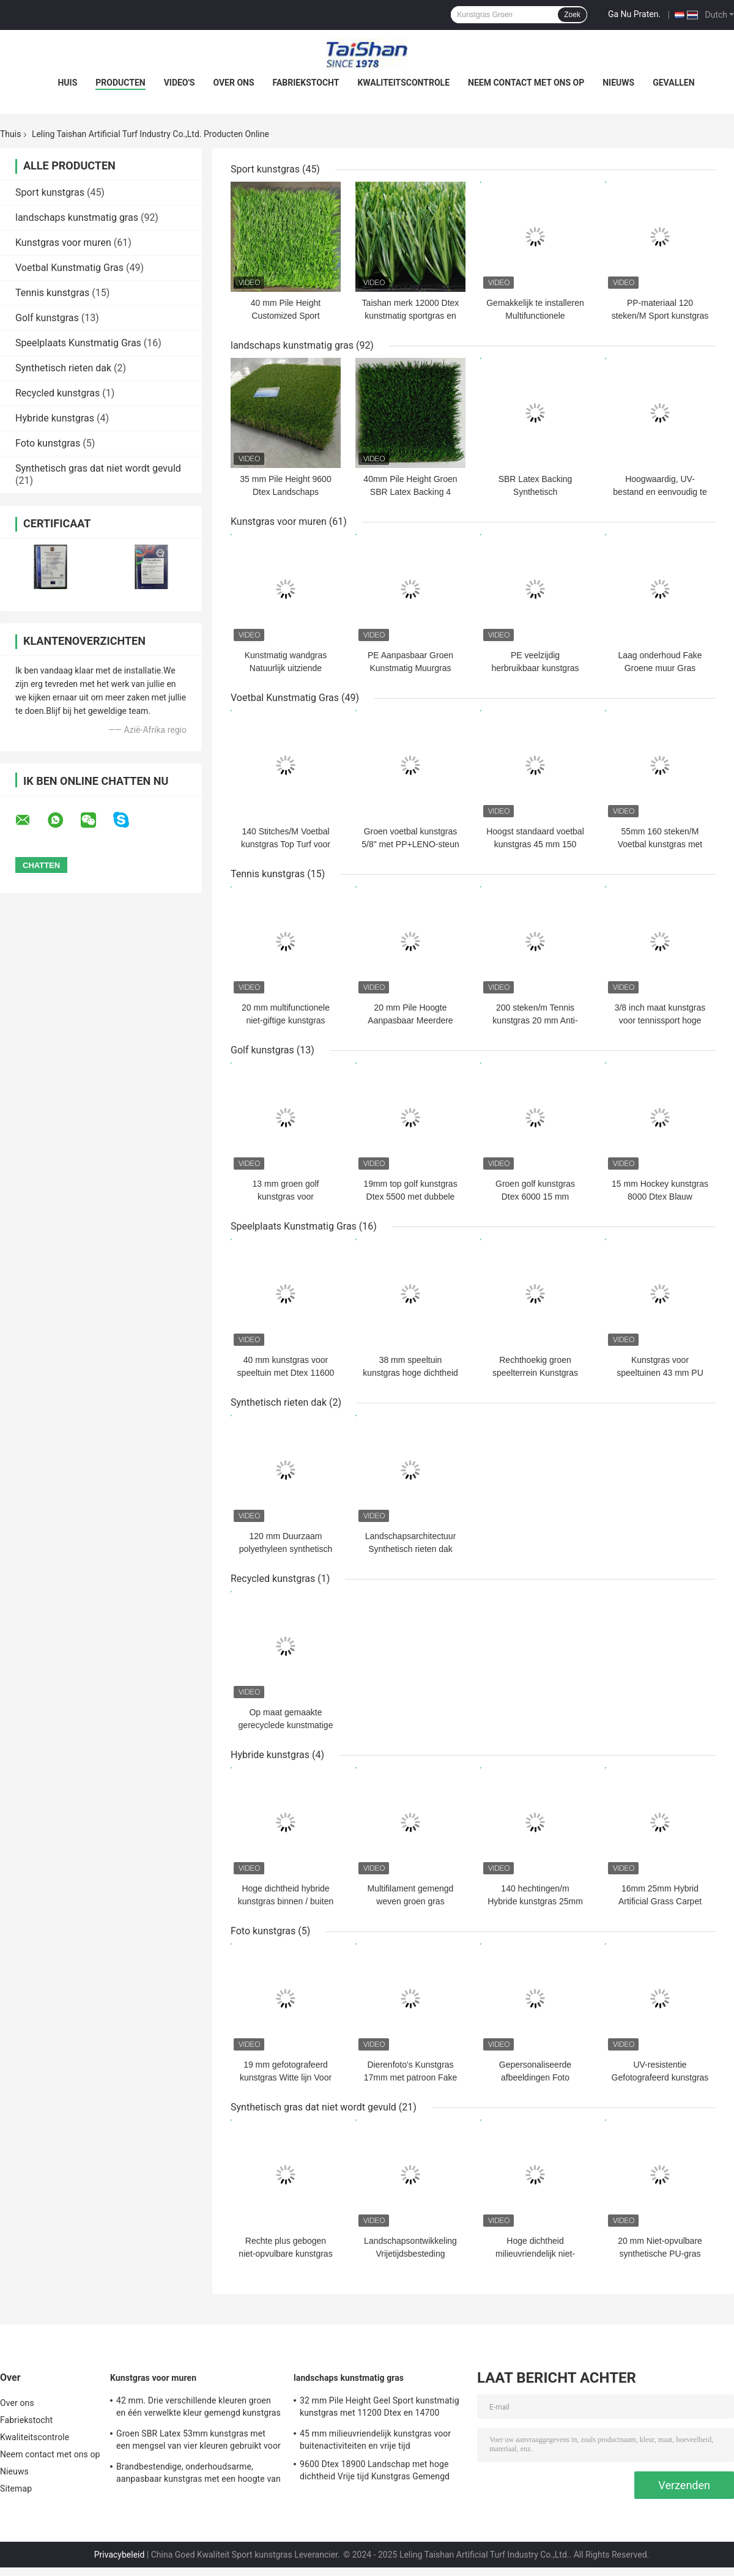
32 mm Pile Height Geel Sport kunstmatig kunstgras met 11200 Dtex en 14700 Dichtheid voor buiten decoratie (379, 2408)
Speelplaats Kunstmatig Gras (78, 343)
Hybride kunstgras (54, 418)
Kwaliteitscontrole (403, 82)
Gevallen (673, 82)
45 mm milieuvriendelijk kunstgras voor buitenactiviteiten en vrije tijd (375, 2440)
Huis (67, 82)
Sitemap (16, 2488)
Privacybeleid (119, 2554)
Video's (179, 82)
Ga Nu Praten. (634, 14)
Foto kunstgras (47, 443)
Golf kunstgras (47, 318)
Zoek (572, 14)
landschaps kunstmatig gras (76, 217)
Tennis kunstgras (52, 293)
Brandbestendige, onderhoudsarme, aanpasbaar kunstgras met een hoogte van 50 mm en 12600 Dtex (198, 2474)
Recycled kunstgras (57, 393)
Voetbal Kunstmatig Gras (69, 267)
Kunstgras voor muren (63, 242)
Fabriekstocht (306, 82)
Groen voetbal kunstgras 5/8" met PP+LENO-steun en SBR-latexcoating (410, 844)
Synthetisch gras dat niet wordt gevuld (98, 468)
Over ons (233, 82)
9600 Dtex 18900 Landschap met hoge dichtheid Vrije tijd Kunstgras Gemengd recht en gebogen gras (375, 2472)
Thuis (10, 134)
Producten (120, 82)
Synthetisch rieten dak (63, 368)
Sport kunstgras (49, 192)
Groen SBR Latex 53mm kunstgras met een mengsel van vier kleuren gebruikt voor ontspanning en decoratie (198, 2441)
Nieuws (618, 82)
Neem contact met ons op (526, 82)
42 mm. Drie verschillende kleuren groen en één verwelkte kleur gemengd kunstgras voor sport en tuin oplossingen (198, 2408)
